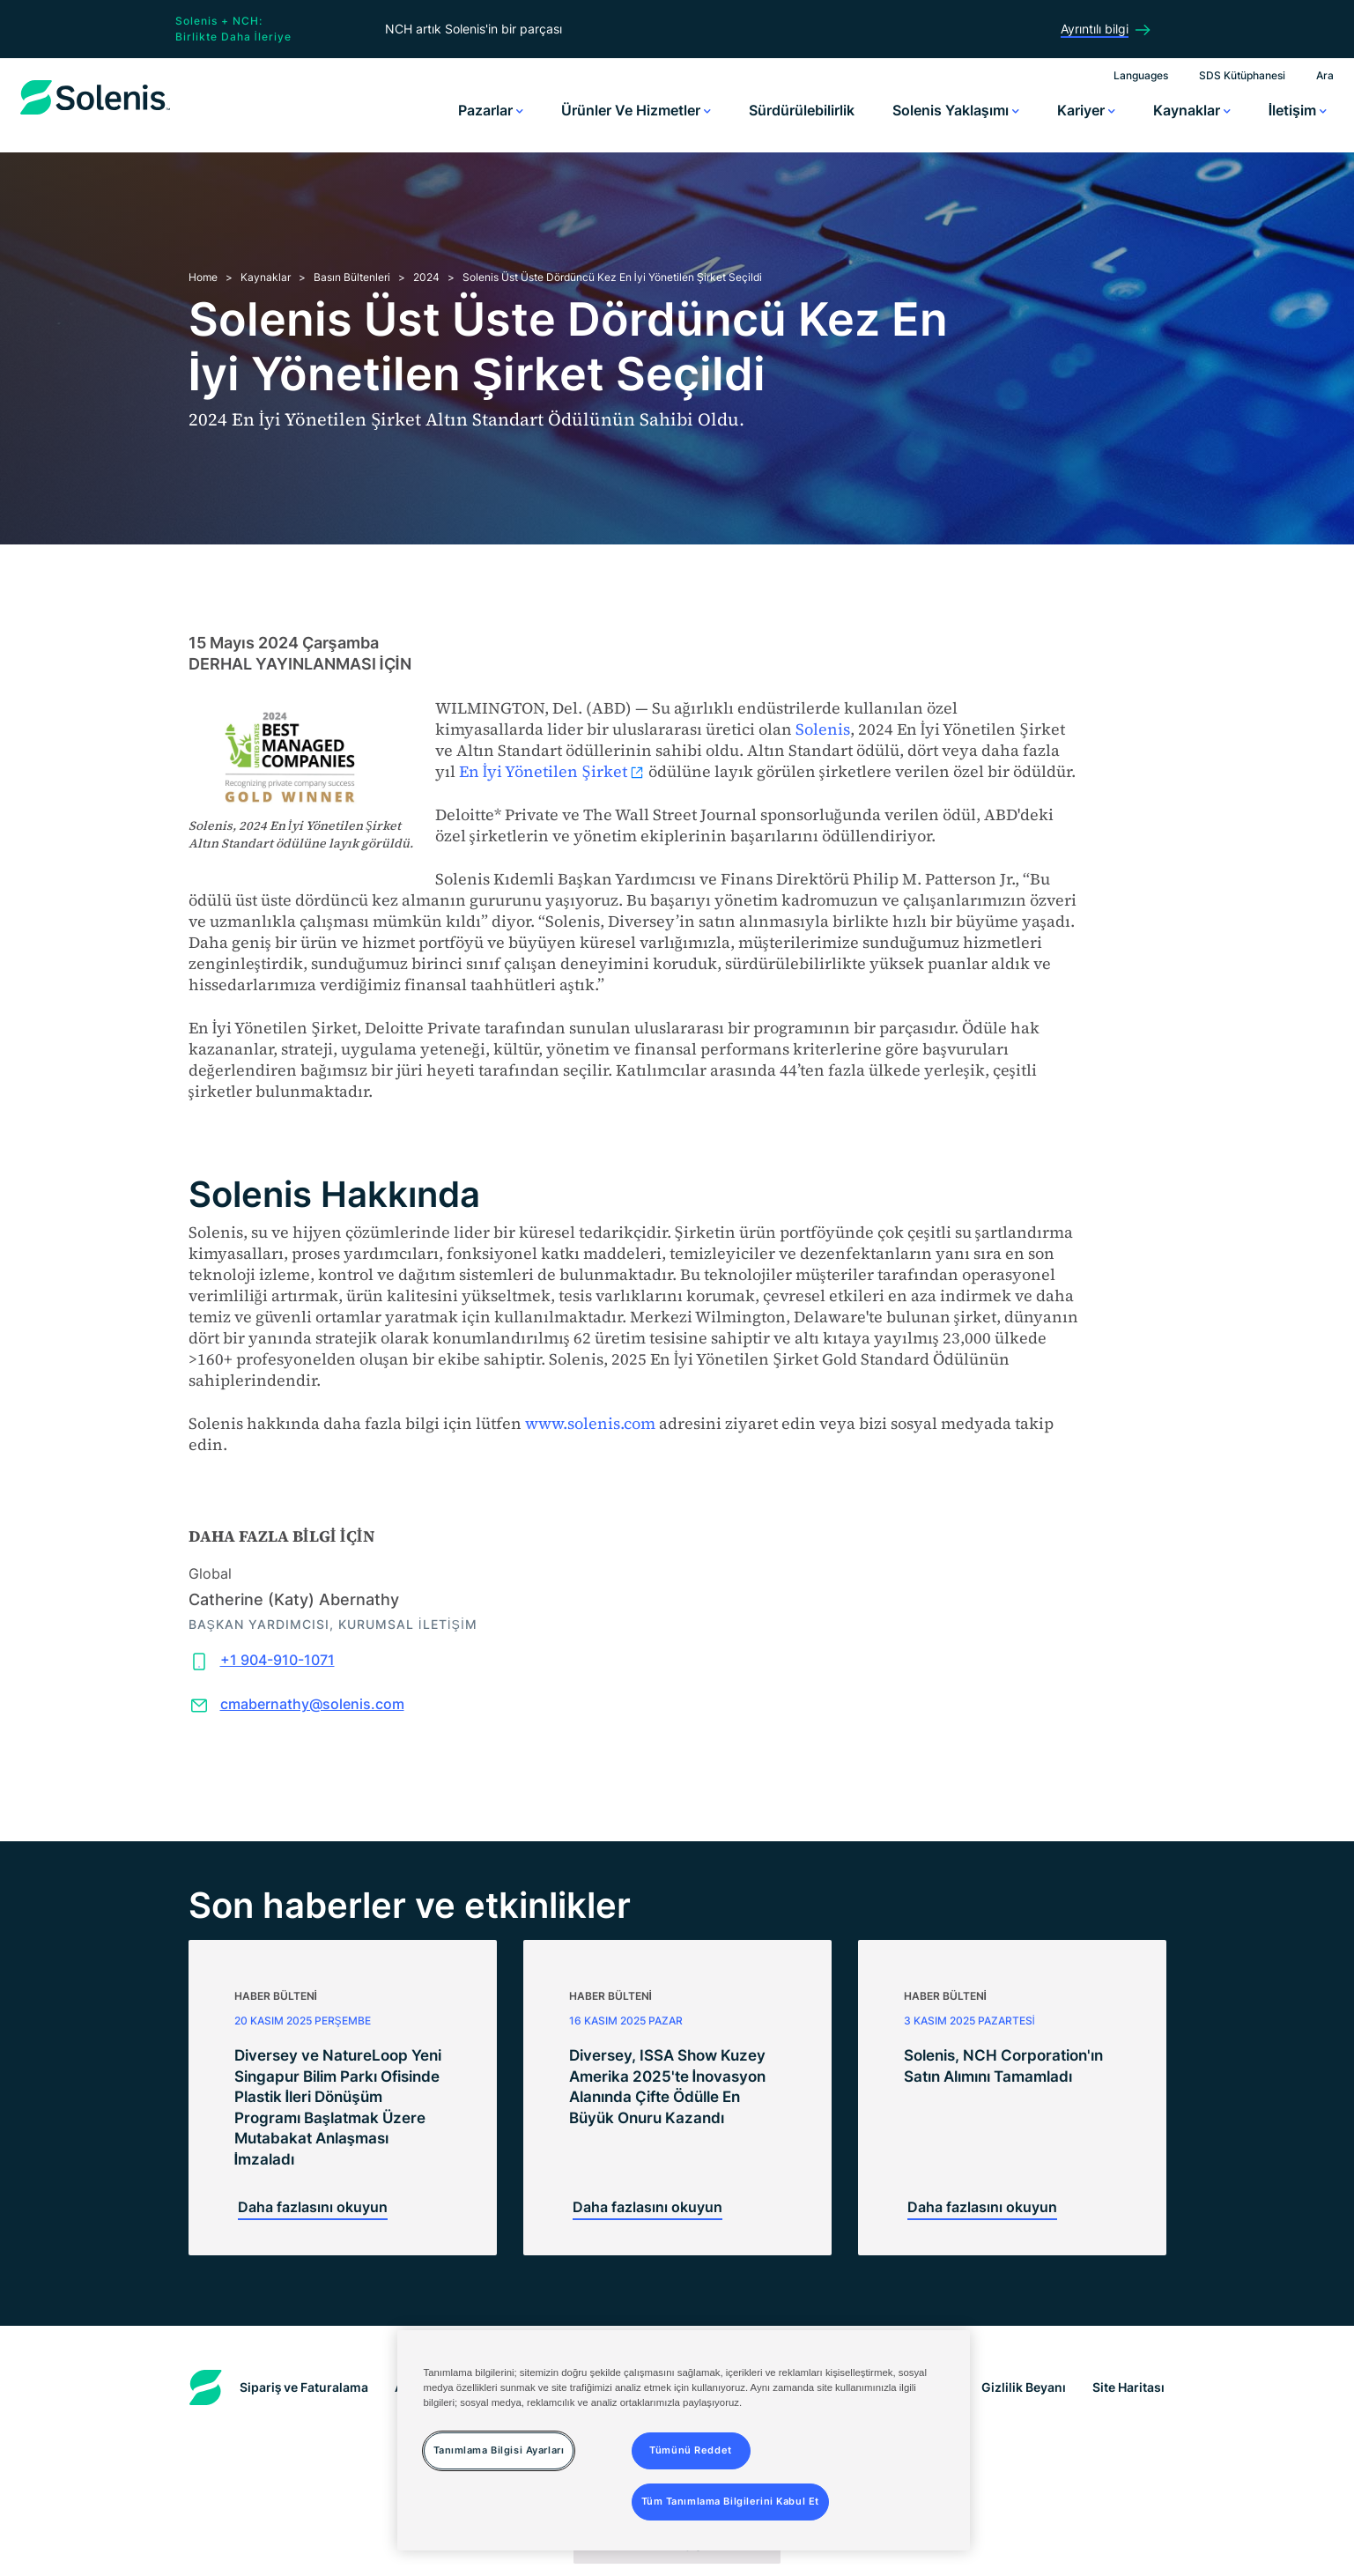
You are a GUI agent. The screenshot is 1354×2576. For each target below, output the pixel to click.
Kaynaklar (1192, 110)
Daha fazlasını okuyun (313, 2207)
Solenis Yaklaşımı (955, 110)
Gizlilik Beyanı (1023, 2387)
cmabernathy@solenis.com (312, 1704)
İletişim (1298, 110)
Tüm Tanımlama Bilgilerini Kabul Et (730, 2501)
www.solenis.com (590, 1423)
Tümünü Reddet (690, 2450)
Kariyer (1086, 110)
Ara (1325, 75)
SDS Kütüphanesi (1242, 75)
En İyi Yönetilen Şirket (552, 771)
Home (203, 277)
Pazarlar (490, 110)
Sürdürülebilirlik (802, 110)
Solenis (822, 729)
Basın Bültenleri (352, 277)
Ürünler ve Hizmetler (636, 110)
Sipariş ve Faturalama (304, 2387)
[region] (683, 2440)
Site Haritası (1128, 2387)
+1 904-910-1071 (277, 1660)
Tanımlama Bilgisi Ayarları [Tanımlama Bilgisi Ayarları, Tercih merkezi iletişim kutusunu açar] (499, 2450)
